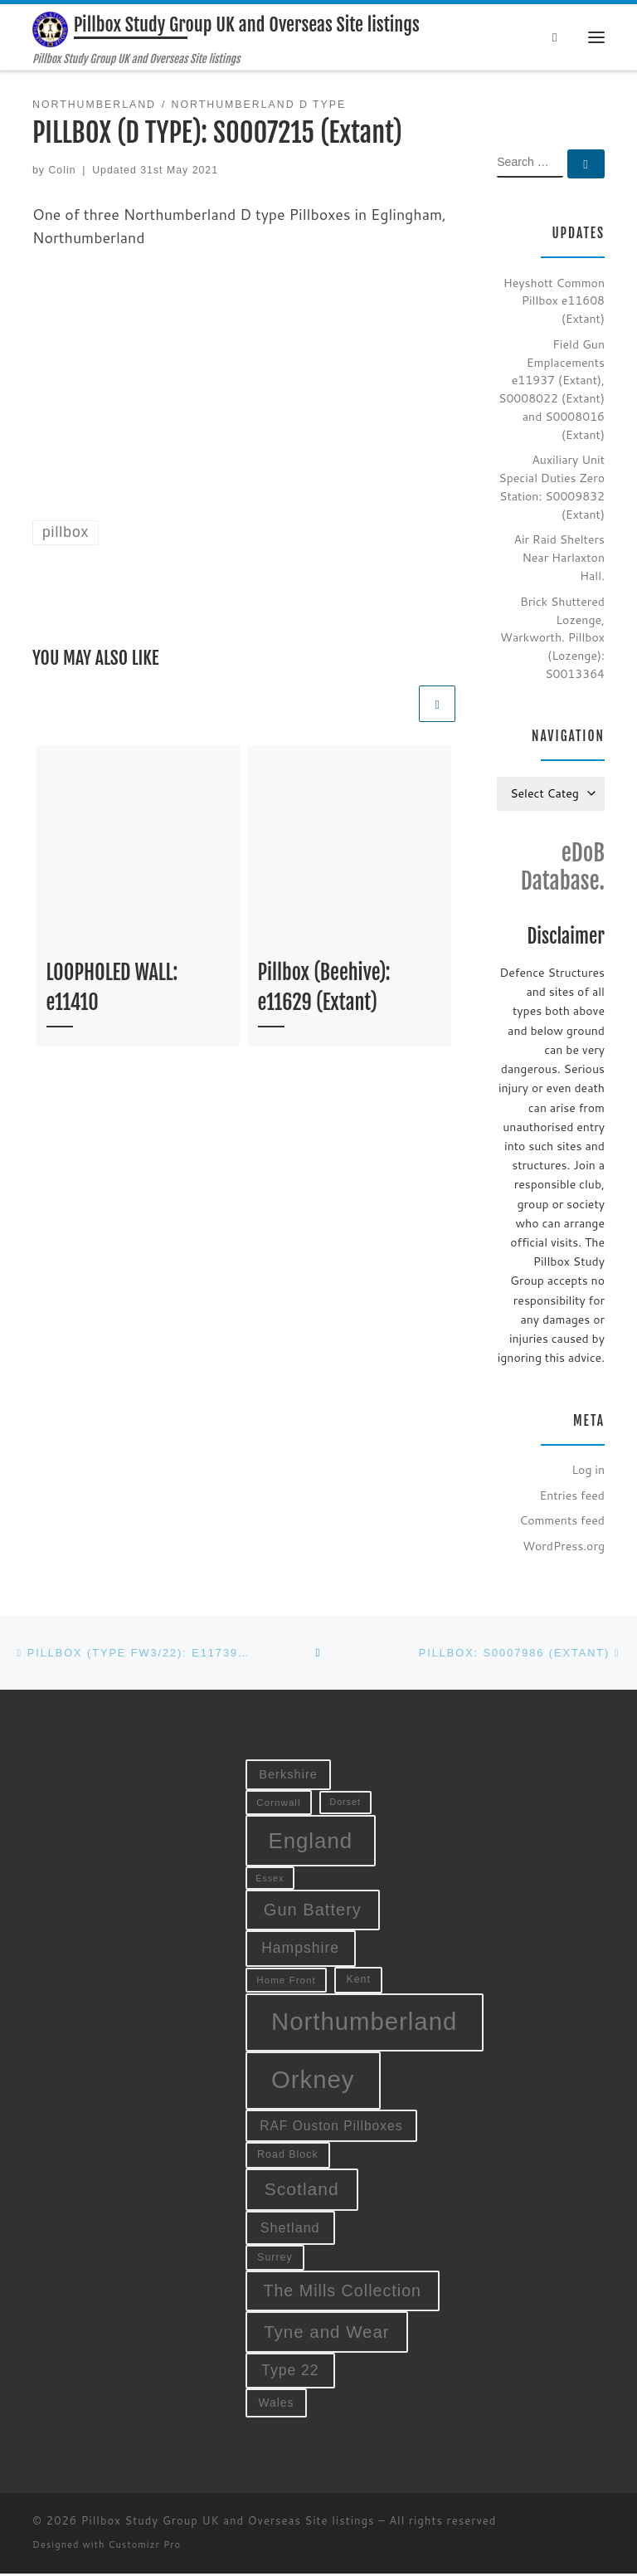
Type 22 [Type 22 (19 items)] (289, 2372)
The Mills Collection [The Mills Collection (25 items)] (342, 2293)
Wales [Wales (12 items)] (276, 2405)
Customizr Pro (145, 2547)
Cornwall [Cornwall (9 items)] (278, 1804)
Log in (588, 1471)
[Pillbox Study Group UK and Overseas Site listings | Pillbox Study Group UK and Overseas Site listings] (51, 29)
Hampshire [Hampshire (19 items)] (300, 1950)
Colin (61, 172)
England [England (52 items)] (310, 1843)
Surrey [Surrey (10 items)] (275, 2260)
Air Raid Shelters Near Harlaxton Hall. (559, 560)
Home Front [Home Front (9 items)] (285, 1982)
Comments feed (562, 1522)
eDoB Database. (563, 869)
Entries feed (572, 1497)
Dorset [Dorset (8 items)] (345, 1805)
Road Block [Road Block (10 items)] (287, 2157)
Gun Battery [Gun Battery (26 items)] (313, 1912)
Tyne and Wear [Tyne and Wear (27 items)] (327, 2334)
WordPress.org (564, 1547)
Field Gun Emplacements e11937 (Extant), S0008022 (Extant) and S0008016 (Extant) (551, 391)
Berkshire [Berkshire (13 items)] (288, 1777)
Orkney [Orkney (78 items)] (313, 2082)
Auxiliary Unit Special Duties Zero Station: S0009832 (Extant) (551, 489)
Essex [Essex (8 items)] (269, 1881)
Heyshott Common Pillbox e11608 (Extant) (554, 302)
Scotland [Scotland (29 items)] (302, 2191)
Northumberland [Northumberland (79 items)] (364, 2024)
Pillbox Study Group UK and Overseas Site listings (228, 2523)
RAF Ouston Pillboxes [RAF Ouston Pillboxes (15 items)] (331, 2128)
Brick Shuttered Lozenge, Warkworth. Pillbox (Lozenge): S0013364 (552, 639)
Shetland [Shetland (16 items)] (290, 2229)
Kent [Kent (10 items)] (358, 1982)
